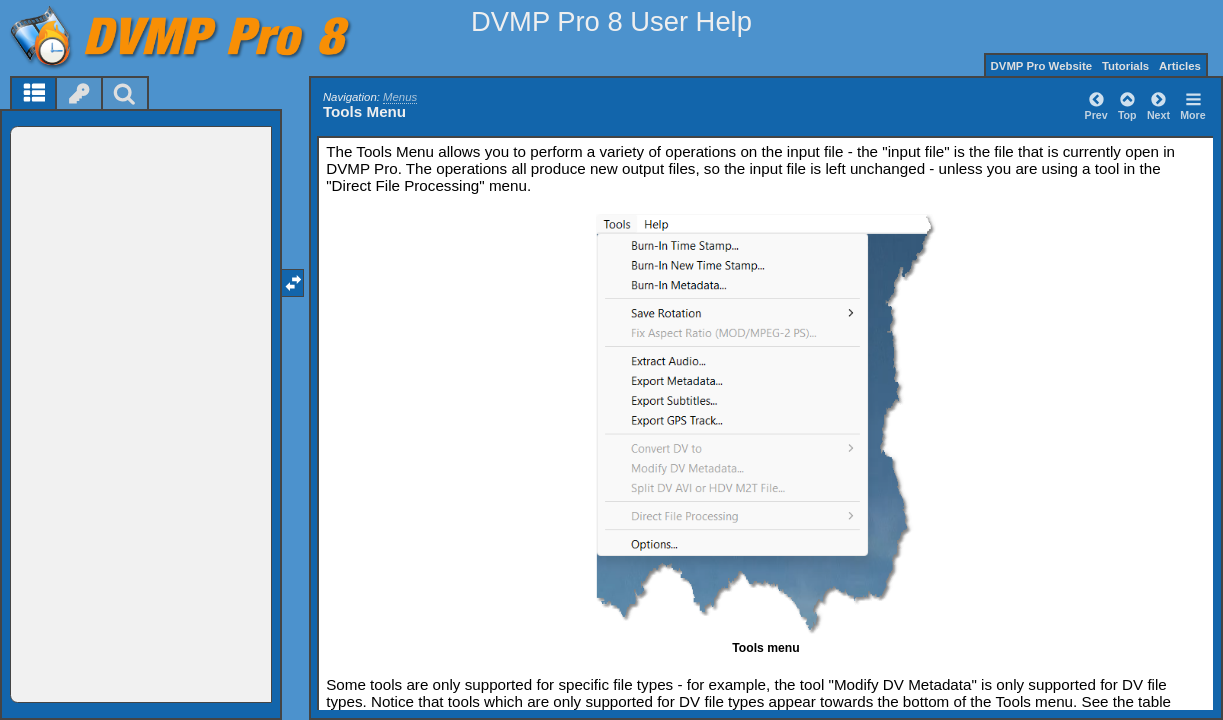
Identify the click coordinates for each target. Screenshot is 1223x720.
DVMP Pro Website (1042, 66)
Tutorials (1125, 66)
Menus (400, 97)
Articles (1180, 66)
